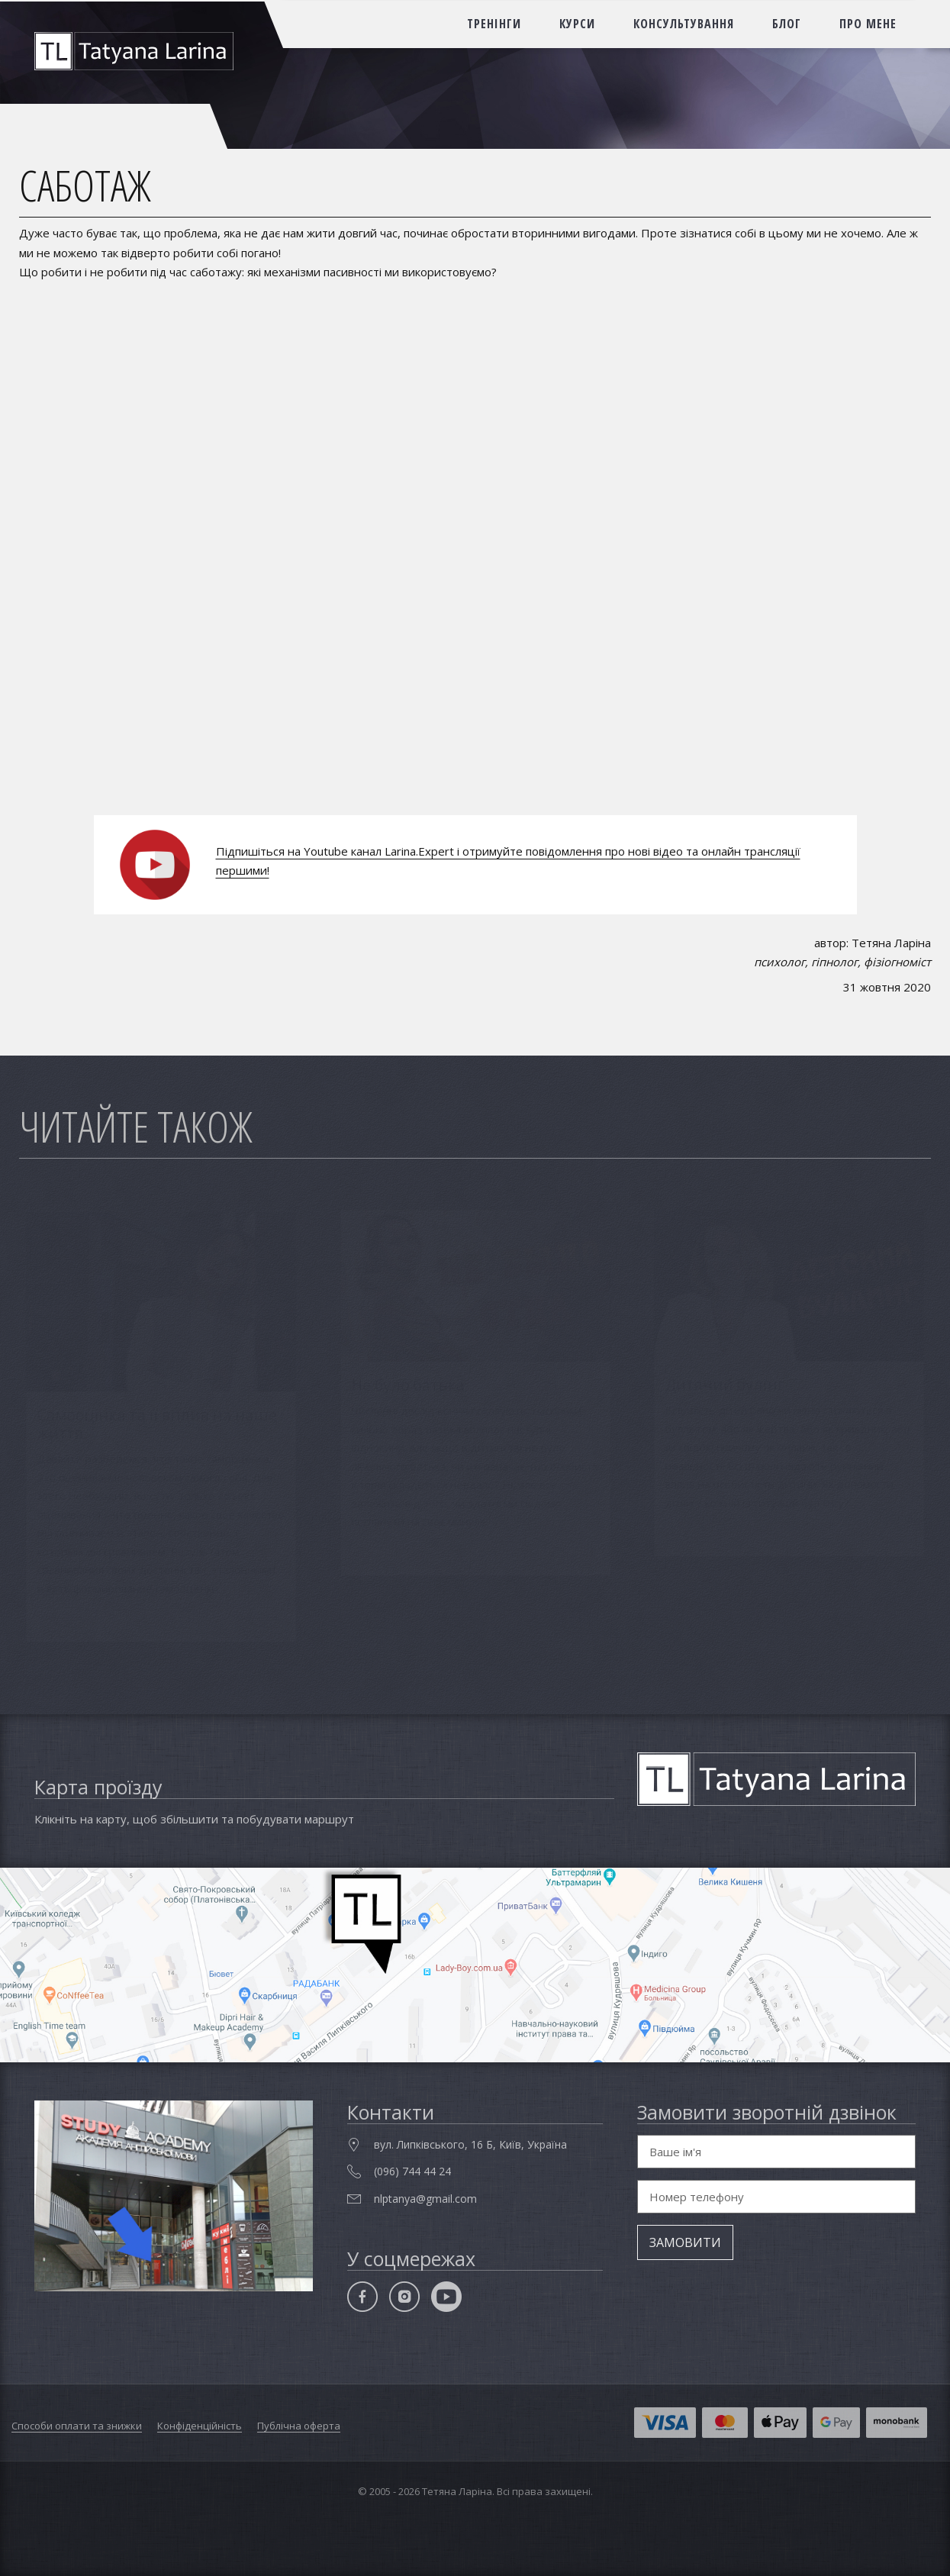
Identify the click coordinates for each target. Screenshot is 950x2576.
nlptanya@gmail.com (425, 2198)
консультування (683, 23)
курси (577, 23)
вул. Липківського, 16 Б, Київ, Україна (470, 2144)
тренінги (494, 23)
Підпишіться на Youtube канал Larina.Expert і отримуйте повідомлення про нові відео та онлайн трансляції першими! (508, 861)
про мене (868, 23)
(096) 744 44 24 (412, 2171)
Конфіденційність (199, 2426)
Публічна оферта (298, 2426)
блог (786, 23)
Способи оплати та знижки (76, 2426)
